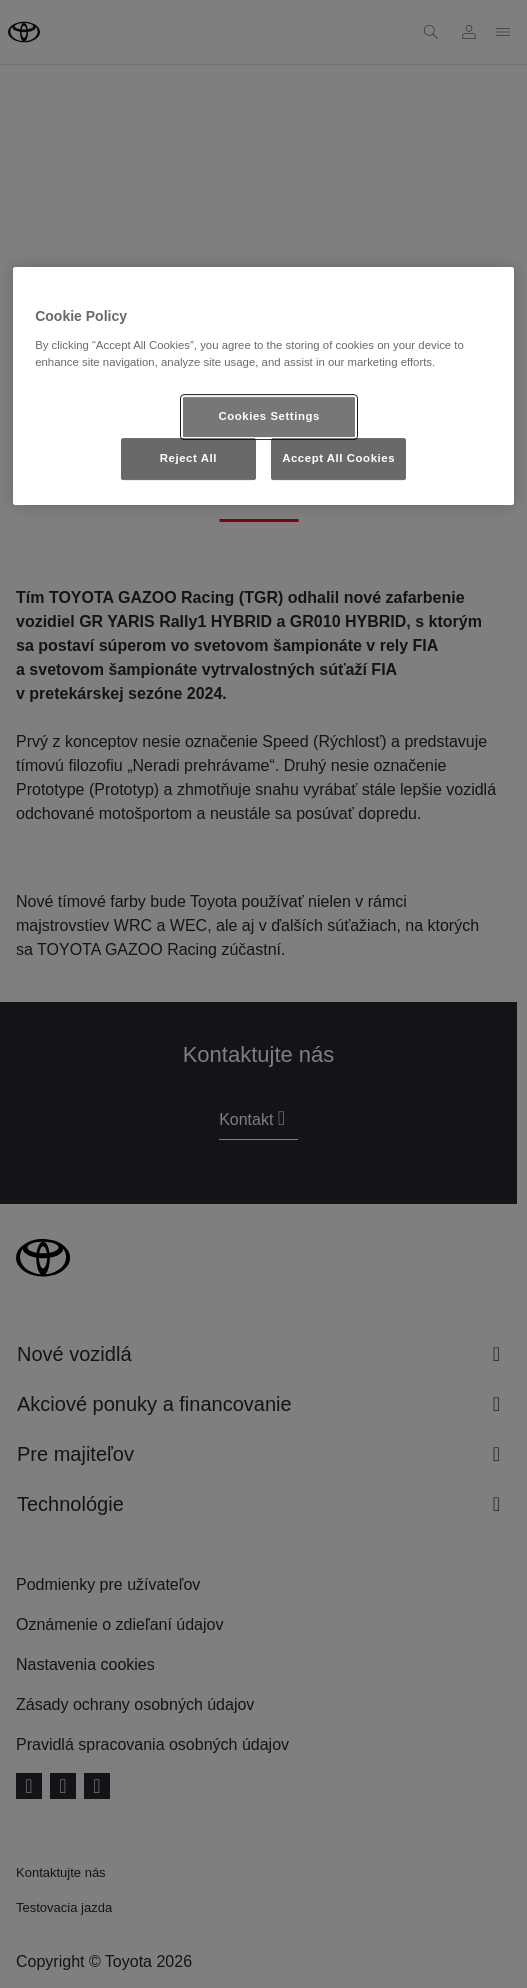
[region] (263, 386)
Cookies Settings (268, 416)
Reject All (188, 458)
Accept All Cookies (338, 458)
